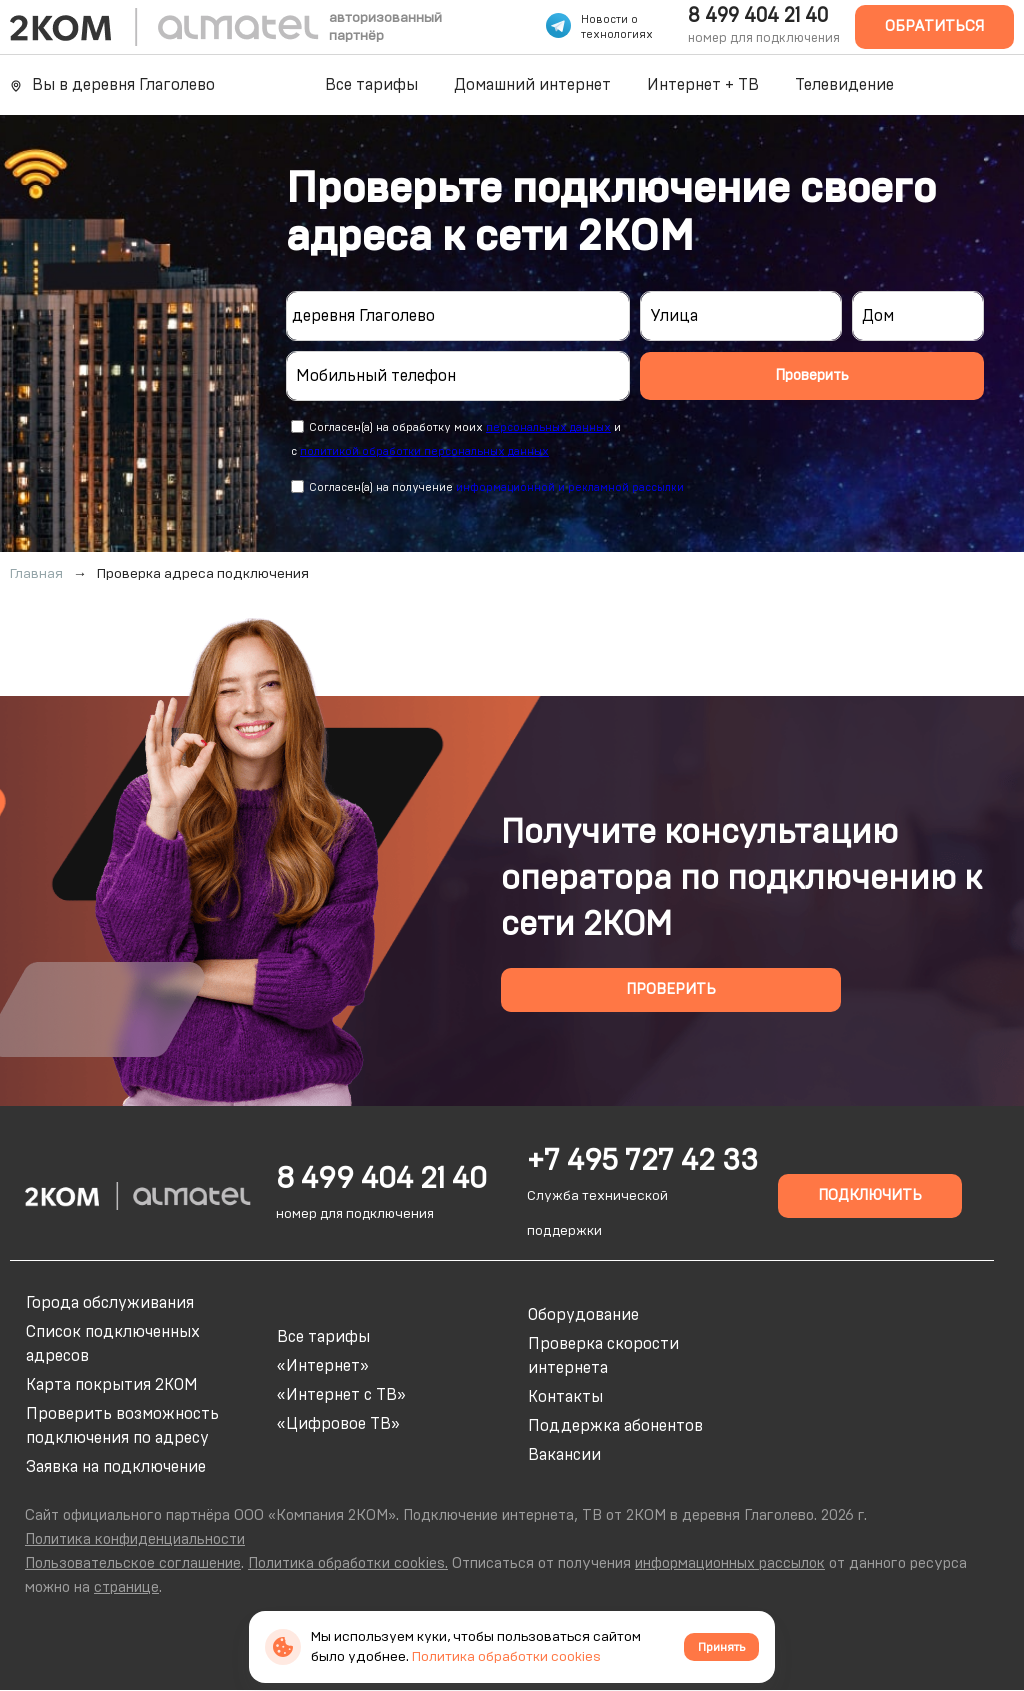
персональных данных (548, 427)
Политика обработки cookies (506, 1657)
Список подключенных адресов (113, 1344)
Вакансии (564, 1455)
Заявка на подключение (116, 1467)
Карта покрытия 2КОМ (112, 1385)
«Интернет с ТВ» (341, 1395)
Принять (721, 1647)
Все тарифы (371, 85)
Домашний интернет (532, 85)
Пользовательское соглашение (133, 1563)
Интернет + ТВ (703, 85)
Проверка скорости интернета (603, 1356)
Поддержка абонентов (615, 1426)
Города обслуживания (110, 1303)
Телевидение (844, 85)
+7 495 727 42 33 (642, 1161)
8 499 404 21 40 (758, 16)
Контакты (565, 1397)
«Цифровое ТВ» (338, 1424)
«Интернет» (323, 1366)
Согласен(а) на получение (496, 488)
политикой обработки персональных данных (424, 451)
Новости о (609, 19)
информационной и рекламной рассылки (570, 488)
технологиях (617, 34)
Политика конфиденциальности (135, 1539)
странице (126, 1587)
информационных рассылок (730, 1563)
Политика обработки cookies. (348, 1563)
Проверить (812, 375)
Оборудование (583, 1315)
